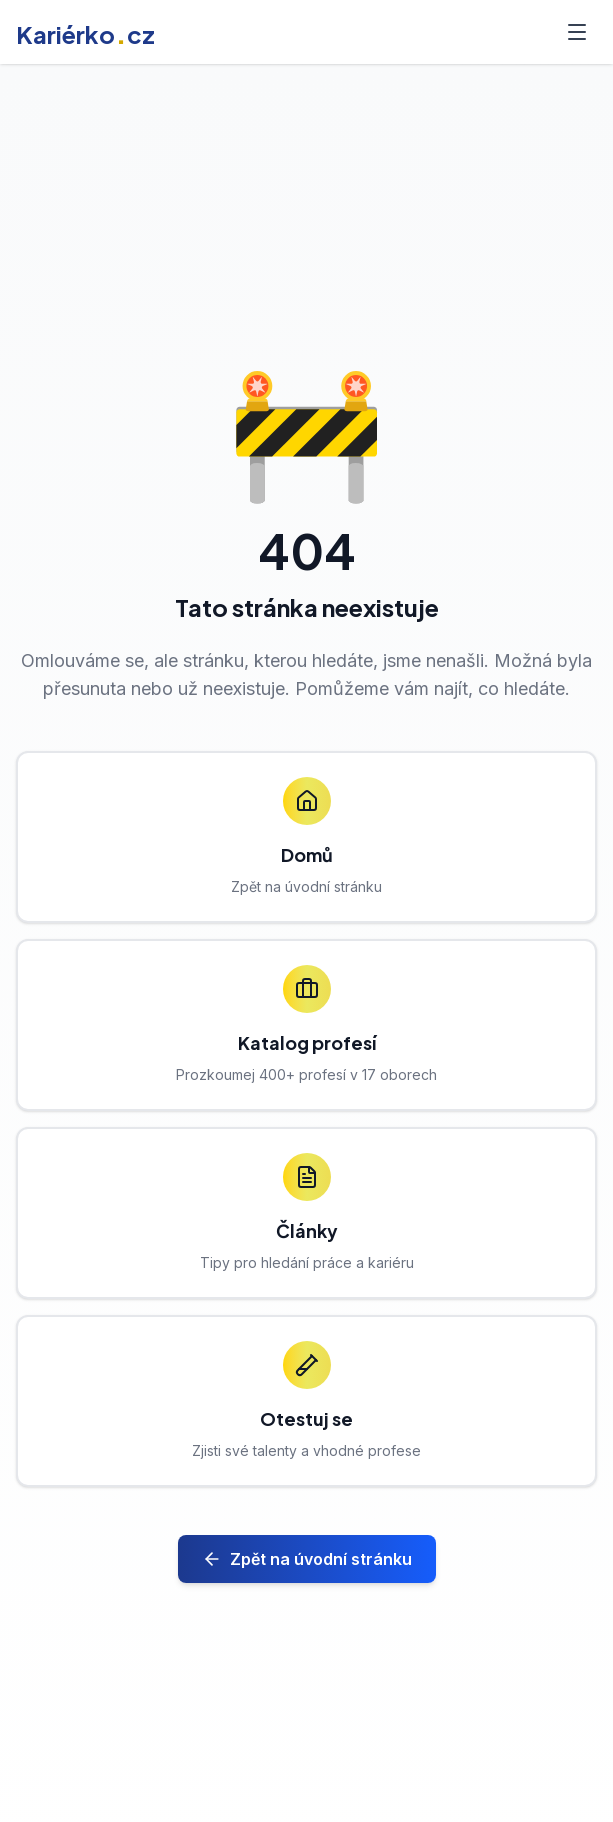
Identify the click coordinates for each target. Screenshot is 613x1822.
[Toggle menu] (577, 32)
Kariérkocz (85, 34)
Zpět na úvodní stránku (307, 1559)
